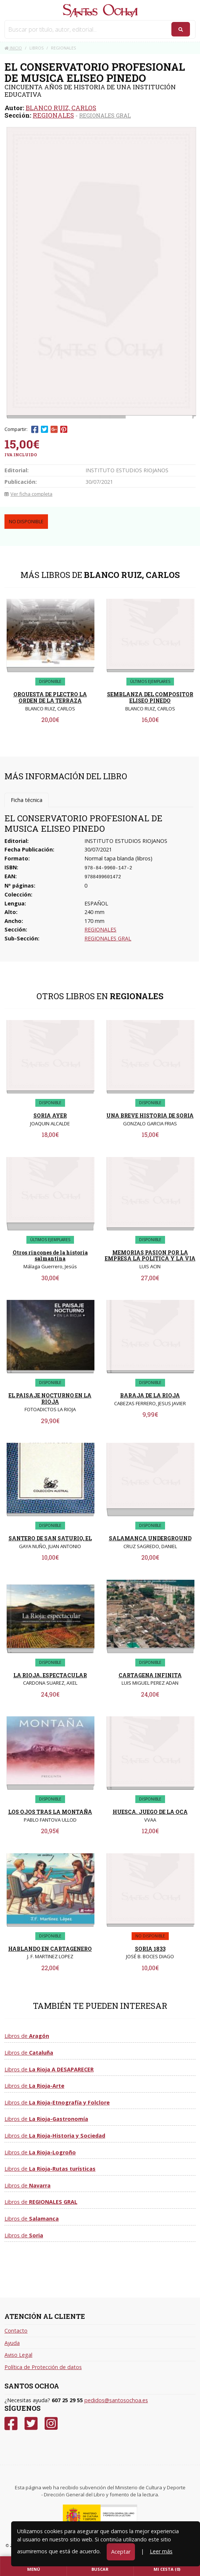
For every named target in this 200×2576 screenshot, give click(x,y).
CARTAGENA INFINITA (150, 1675)
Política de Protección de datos (43, 2367)
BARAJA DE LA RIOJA (150, 1395)
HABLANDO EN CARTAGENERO (50, 1948)
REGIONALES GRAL (105, 115)
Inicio (13, 48)
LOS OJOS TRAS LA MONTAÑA (50, 1811)
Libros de (26, 2035)
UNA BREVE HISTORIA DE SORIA (150, 1115)
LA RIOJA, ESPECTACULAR (50, 1675)
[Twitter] (31, 2423)
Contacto (16, 2330)
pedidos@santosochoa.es (116, 2400)
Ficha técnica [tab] (26, 799)
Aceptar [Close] (120, 2551)
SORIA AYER (50, 1115)
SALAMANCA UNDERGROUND (150, 1538)
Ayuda (12, 2342)
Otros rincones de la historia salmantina (50, 1255)
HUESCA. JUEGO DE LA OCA (150, 1811)
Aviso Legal (18, 2354)
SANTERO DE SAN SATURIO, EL (50, 1538)
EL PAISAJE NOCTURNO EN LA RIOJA (50, 1398)
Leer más (161, 2551)
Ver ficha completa (28, 493)
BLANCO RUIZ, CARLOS (61, 107)
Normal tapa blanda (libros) (118, 858)
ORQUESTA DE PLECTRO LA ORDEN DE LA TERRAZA (50, 697)
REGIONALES (53, 115)
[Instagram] (51, 2423)
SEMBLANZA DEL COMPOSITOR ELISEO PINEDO (150, 697)
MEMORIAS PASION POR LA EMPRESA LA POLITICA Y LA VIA (150, 1255)
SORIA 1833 (150, 1948)
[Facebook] (10, 2423)
